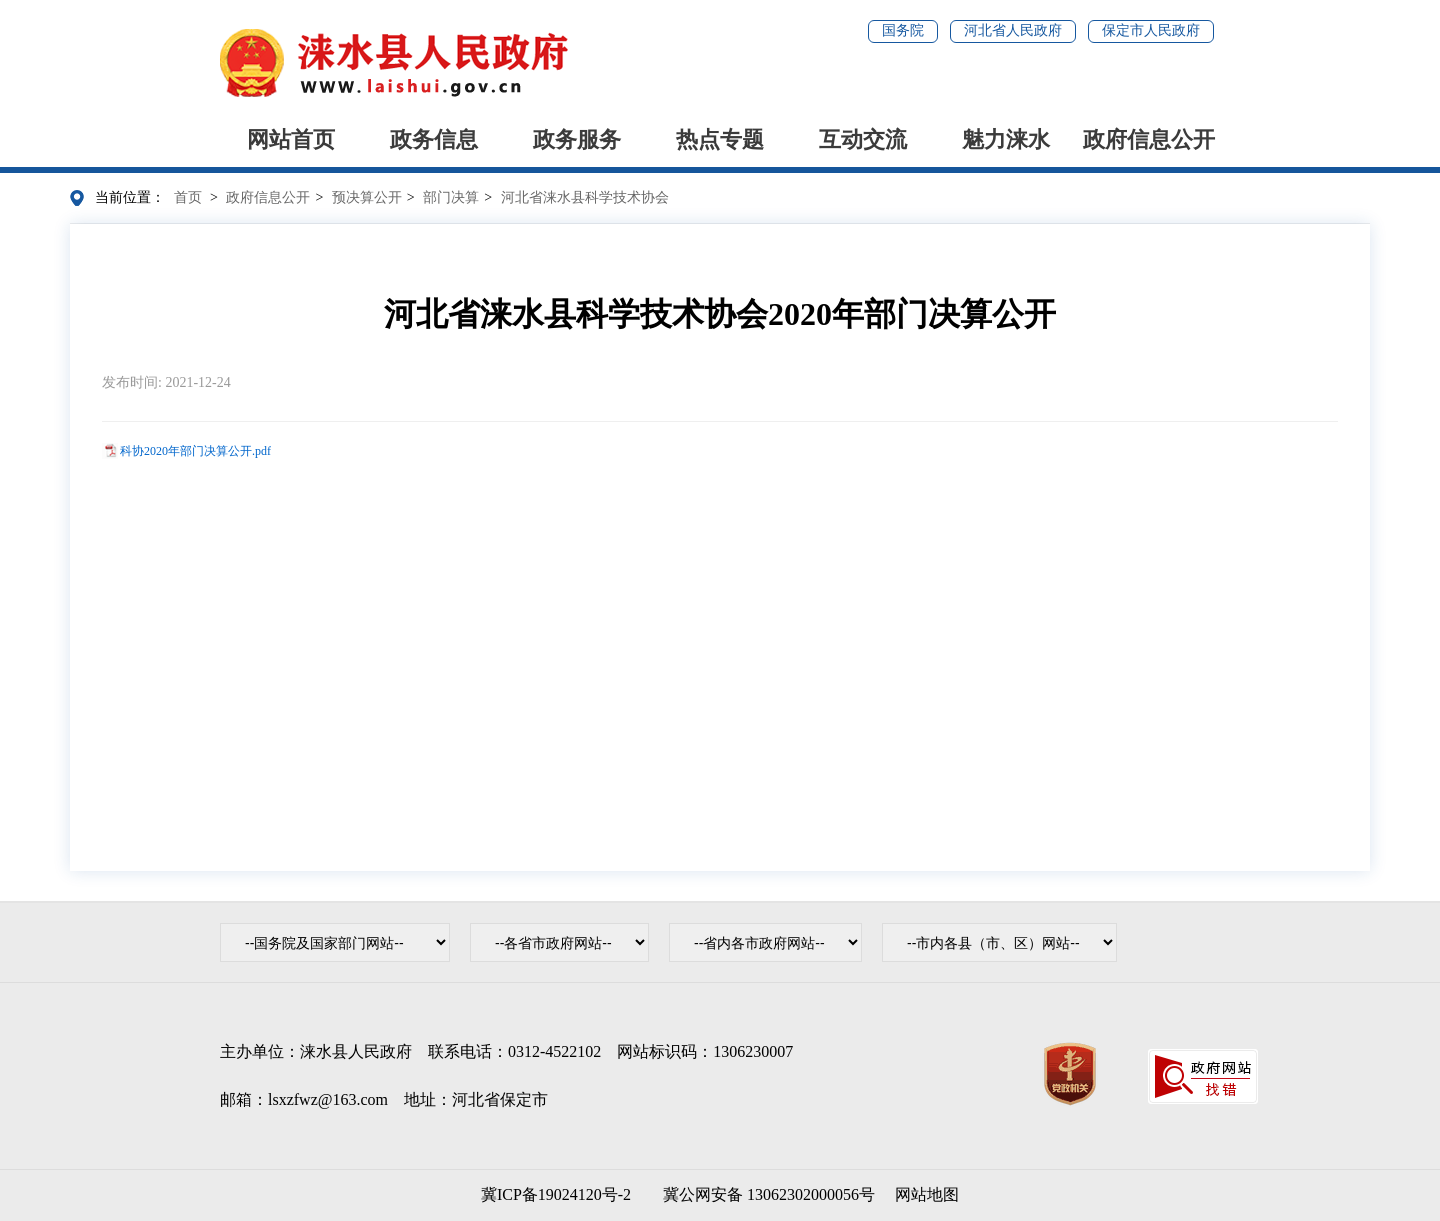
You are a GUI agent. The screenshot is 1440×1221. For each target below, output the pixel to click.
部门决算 (451, 197)
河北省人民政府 (1013, 30)
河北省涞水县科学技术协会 (585, 197)
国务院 (903, 30)
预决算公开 (367, 197)
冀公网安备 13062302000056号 (765, 1194)
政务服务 (577, 139)
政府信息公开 (1149, 139)
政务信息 (434, 139)
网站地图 (927, 1194)
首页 (188, 197)
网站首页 (291, 139)
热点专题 (720, 139)
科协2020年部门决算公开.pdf (195, 451)
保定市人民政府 (1151, 30)
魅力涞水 (1006, 139)
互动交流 (863, 139)
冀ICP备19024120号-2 (556, 1194)
